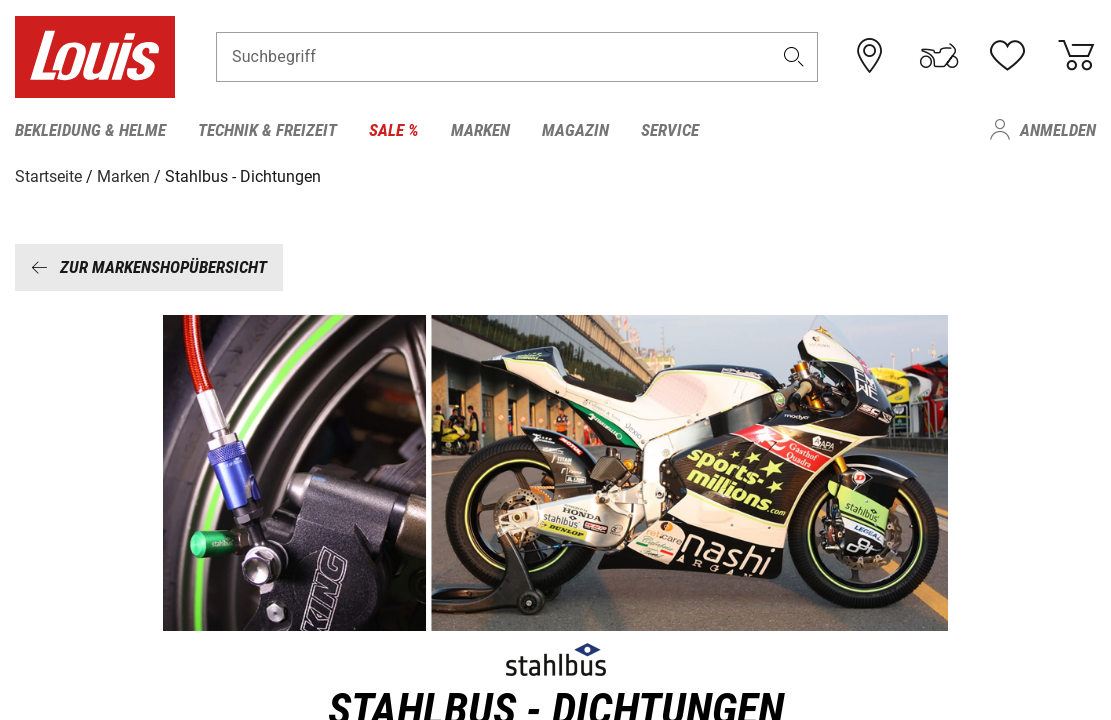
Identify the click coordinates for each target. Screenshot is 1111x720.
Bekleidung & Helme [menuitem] (90, 130)
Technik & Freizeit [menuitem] (267, 130)
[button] (794, 56)
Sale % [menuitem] (394, 130)
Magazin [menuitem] (575, 130)
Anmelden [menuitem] (1058, 130)
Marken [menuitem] (480, 130)
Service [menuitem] (670, 130)
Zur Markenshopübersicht (149, 267)
